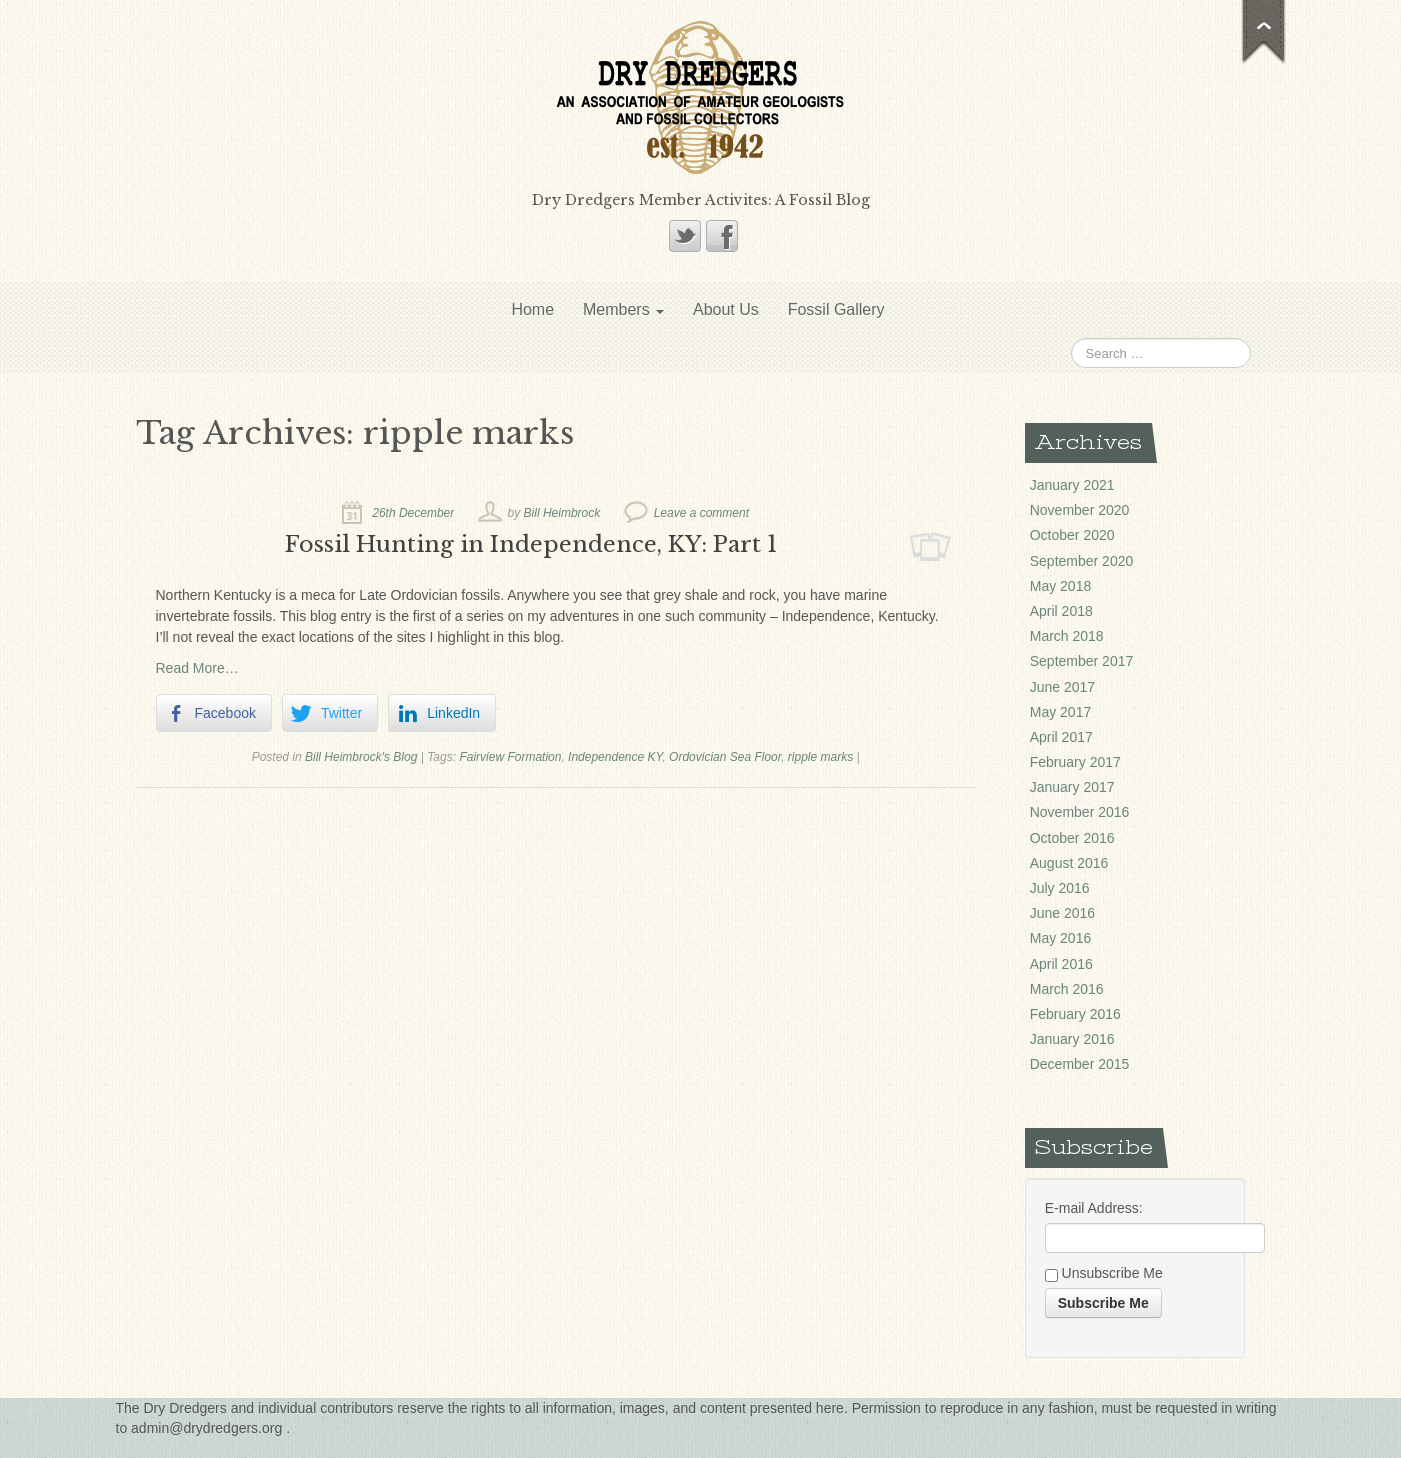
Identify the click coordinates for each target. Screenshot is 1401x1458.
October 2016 (1072, 838)
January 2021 (1072, 485)
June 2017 (1062, 687)
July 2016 (1060, 888)
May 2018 (1060, 586)
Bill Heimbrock (562, 513)
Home (532, 309)
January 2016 (1072, 1039)
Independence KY (615, 757)
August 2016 (1069, 863)
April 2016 (1061, 964)
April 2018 (1061, 611)
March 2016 (1067, 989)
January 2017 (1072, 787)
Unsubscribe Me (1104, 1274)
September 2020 (1082, 561)
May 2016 (1060, 938)
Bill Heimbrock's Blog (361, 757)
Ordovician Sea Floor (725, 757)
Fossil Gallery (836, 309)
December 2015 (1080, 1064)
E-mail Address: (1094, 1208)
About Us (726, 309)
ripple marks (820, 757)
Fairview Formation (510, 757)
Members (623, 309)
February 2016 (1075, 1014)
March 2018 (1067, 636)
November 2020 (1080, 510)
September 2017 (1082, 661)
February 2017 (1075, 762)
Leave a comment (701, 513)
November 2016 (1080, 812)
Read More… (197, 668)
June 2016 (1062, 913)
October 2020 (1072, 535)
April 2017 (1061, 737)
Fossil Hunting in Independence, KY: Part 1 (531, 544)
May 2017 (1060, 712)
